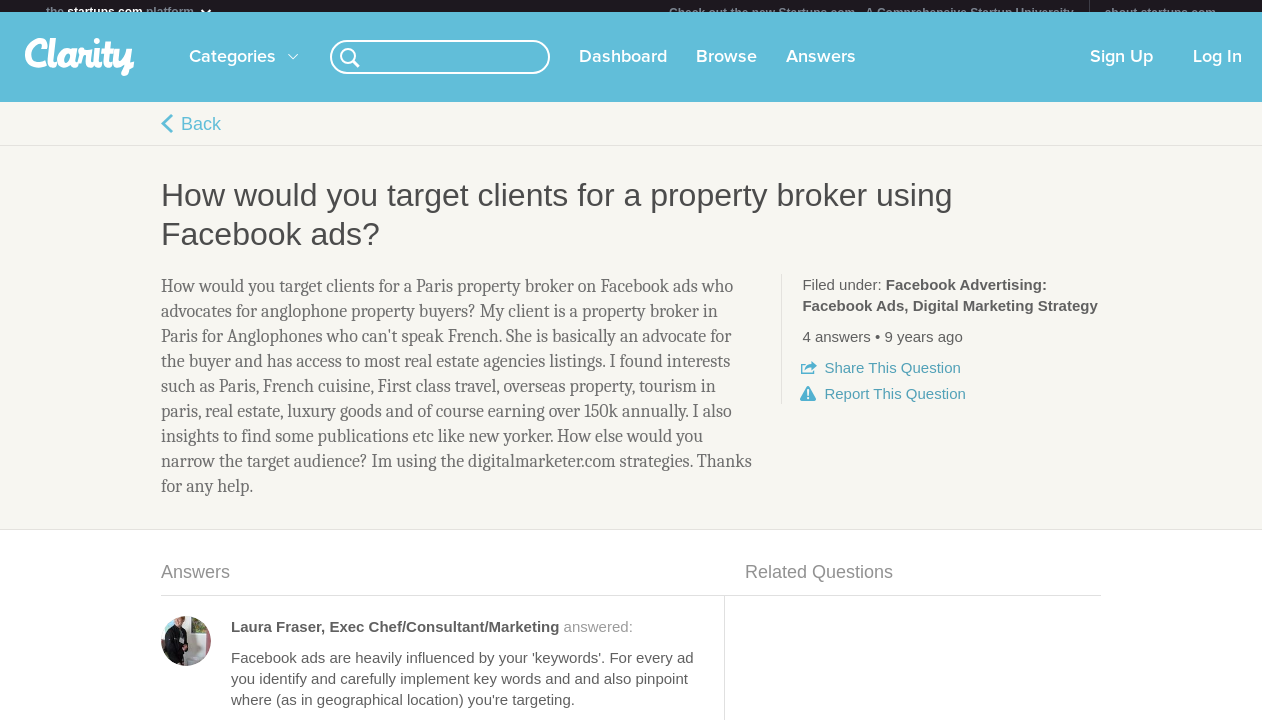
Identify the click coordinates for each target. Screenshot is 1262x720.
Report (894, 405)
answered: (432, 638)
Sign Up (1121, 69)
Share (892, 379)
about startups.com (1160, 13)
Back (201, 136)
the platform (130, 11)
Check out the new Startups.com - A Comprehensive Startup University (871, 13)
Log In (1217, 69)
